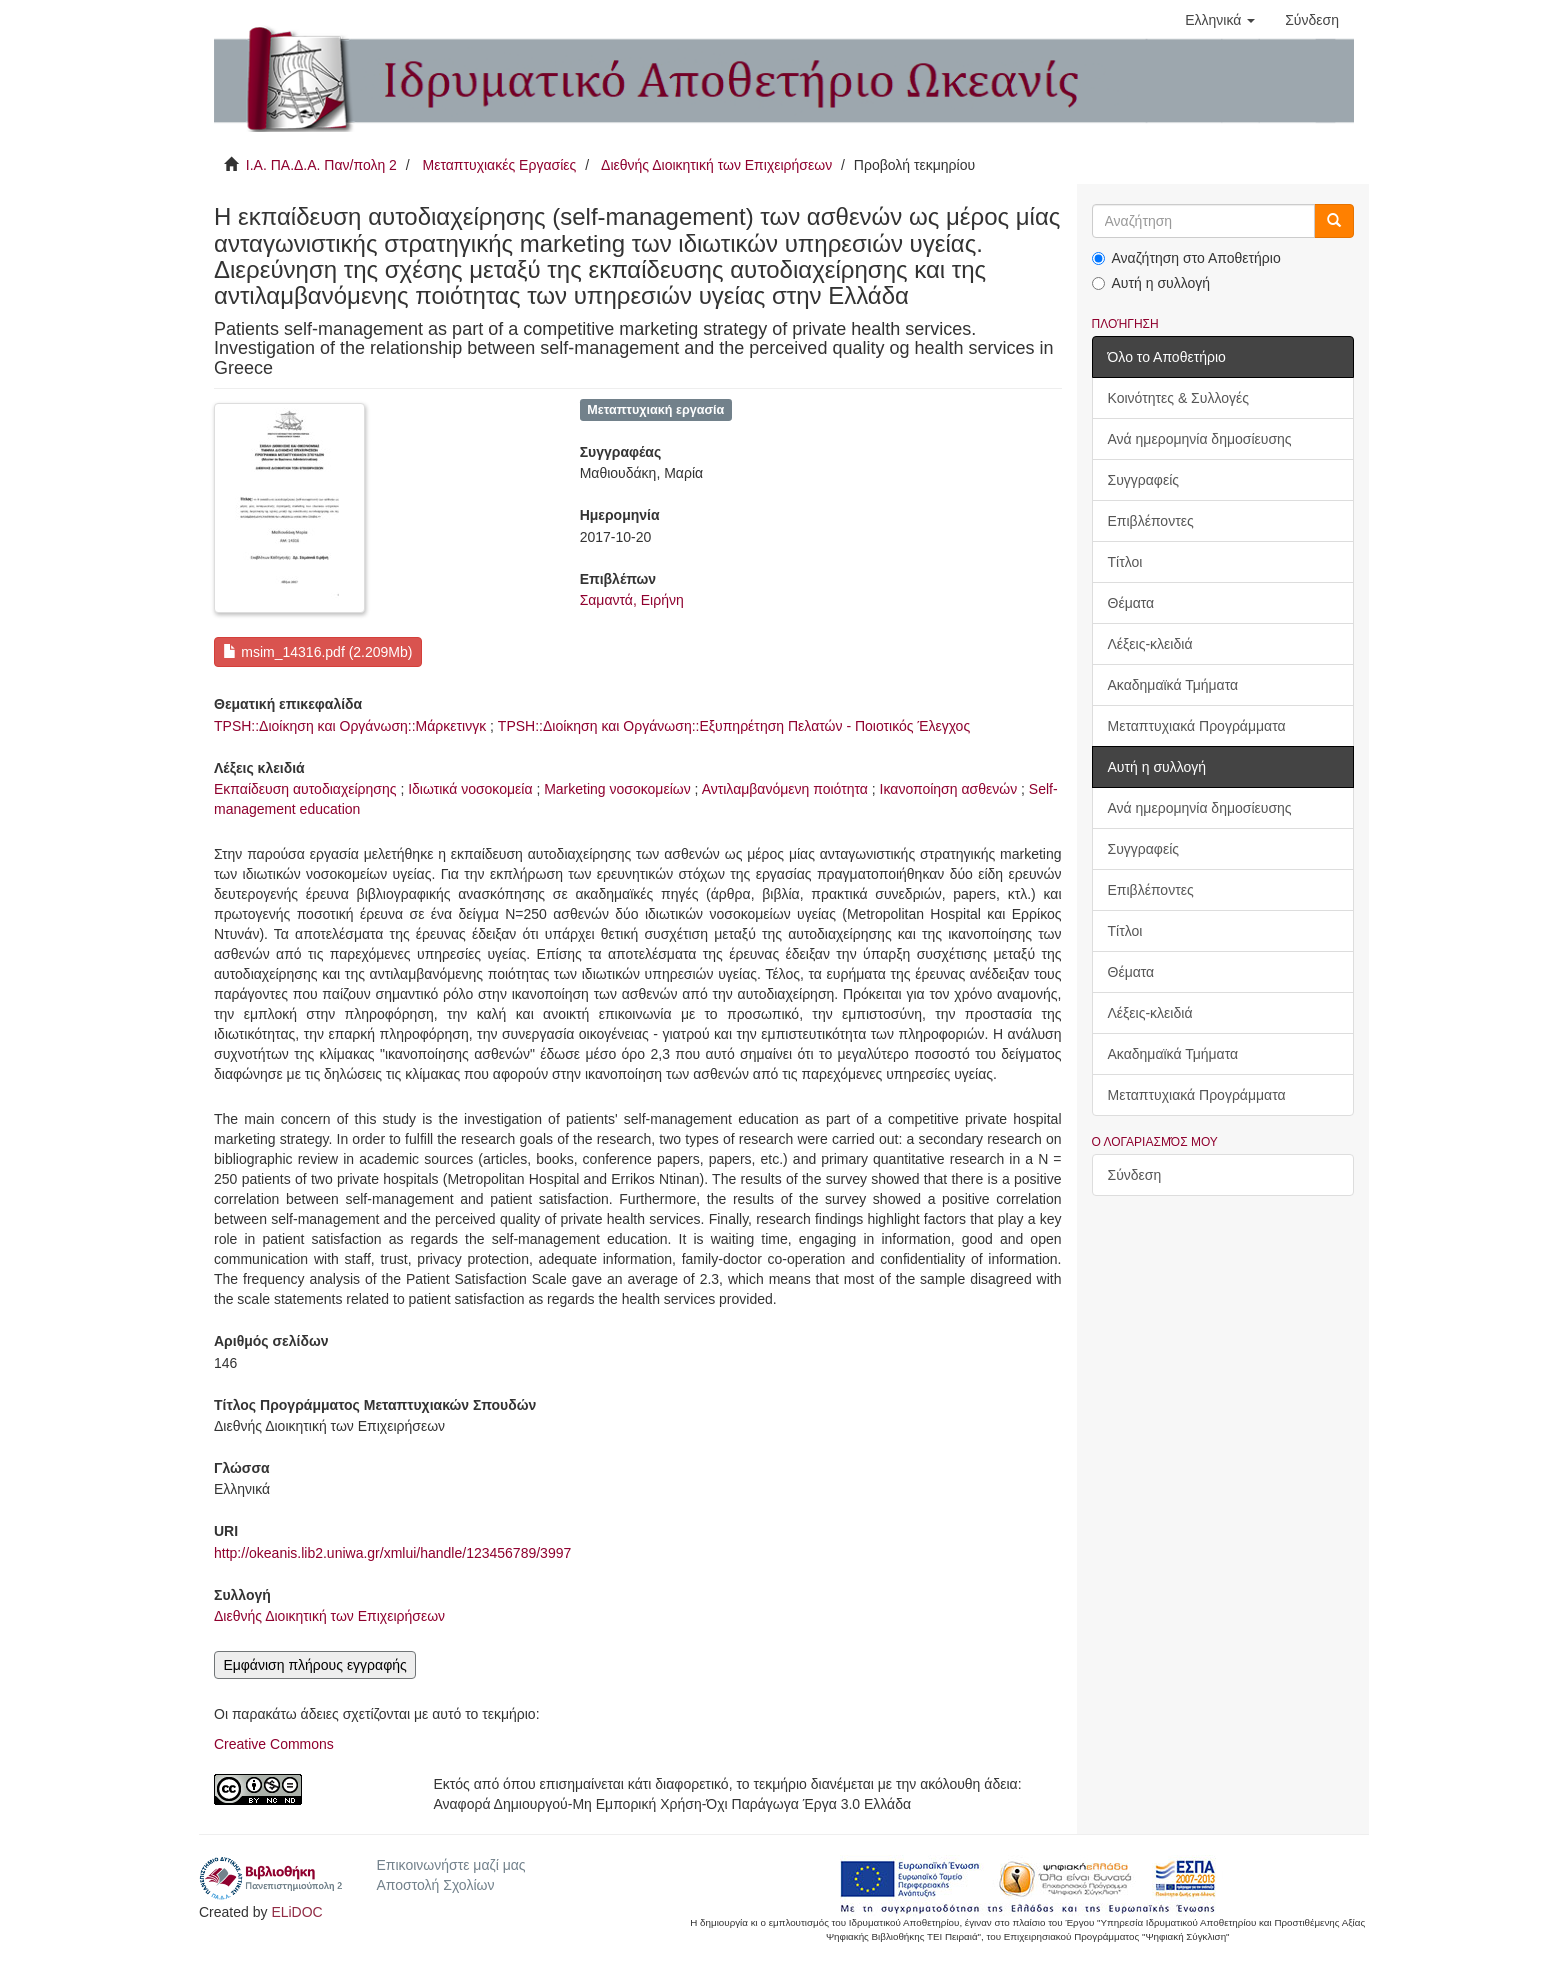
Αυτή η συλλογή (1151, 283)
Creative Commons (274, 1744)
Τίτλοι (1125, 562)
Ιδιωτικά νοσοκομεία (470, 789)
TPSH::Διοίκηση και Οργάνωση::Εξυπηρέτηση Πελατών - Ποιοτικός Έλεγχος (734, 726)
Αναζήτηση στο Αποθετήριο (1186, 258)
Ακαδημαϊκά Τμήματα (1173, 685)
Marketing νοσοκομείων (617, 789)
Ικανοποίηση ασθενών (949, 789)
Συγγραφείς (1144, 480)
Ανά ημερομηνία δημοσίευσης (1200, 439)
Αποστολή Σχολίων (435, 1885)
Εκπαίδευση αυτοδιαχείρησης (305, 789)
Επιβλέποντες (1151, 521)
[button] (1220, 20)
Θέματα (1131, 603)
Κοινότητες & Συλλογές (1178, 398)
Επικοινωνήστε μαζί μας (450, 1865)
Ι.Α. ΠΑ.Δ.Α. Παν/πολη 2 (321, 165)
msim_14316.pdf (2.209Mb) (317, 652)
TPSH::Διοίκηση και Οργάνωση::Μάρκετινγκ (350, 726)
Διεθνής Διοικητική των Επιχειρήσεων (716, 165)
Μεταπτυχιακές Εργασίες (499, 165)
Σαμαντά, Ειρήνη (632, 600)
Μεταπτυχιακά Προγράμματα (1197, 726)
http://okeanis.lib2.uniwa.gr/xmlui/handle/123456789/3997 (392, 1553)
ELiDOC (296, 1912)
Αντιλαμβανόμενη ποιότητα (785, 789)
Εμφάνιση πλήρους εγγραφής (314, 1665)
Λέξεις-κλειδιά (1150, 644)
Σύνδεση (1135, 1175)
